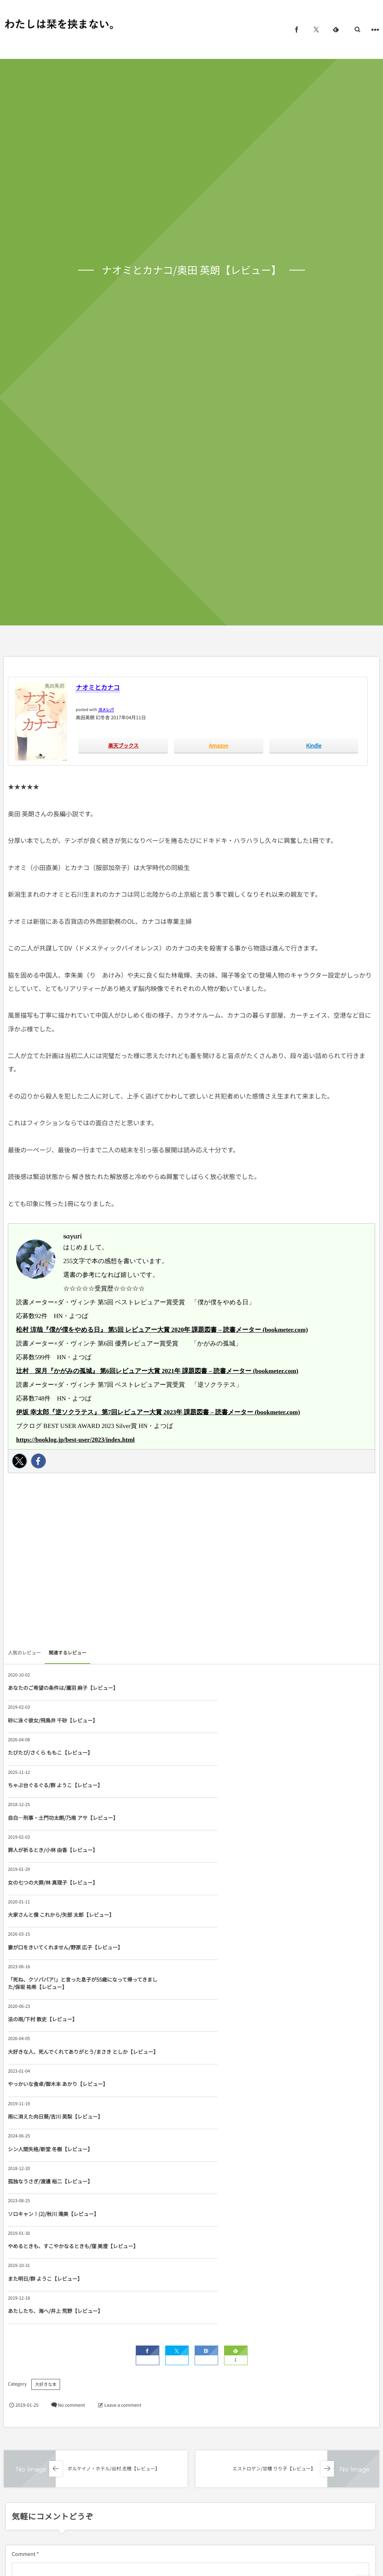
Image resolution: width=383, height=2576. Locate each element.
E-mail (202, 2305)
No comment (71, 2095)
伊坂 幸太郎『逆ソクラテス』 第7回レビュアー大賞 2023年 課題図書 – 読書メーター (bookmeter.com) (158, 1412)
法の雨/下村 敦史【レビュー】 (42, 1860)
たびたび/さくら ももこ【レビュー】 (50, 1720)
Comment (23, 2243)
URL (17, 2343)
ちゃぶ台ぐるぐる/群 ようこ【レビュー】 (239, 1720)
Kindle (313, 745)
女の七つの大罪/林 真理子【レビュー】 (53, 1785)
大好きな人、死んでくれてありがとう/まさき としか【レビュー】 (252, 1860)
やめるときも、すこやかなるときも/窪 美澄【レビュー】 (252, 1965)
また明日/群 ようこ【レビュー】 (45, 2001)
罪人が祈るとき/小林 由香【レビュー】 (236, 1752)
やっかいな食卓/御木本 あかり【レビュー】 (58, 1896)
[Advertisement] (191, 1563)
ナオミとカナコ (98, 687)
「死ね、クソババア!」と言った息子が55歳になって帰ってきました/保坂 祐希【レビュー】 (254, 1821)
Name (19, 2305)
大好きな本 (46, 2074)
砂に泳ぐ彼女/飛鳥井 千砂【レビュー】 (236, 1687)
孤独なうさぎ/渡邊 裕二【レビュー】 (234, 1929)
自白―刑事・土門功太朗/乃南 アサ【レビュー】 (63, 1752)
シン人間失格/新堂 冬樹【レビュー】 (50, 1929)
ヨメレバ (106, 709)
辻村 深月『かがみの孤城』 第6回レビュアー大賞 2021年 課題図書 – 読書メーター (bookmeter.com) (157, 1371)
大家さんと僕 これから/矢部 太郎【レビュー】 (245, 1785)
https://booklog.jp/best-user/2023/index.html (75, 1440)
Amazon (218, 745)
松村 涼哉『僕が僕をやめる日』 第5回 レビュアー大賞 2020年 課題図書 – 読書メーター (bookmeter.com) (162, 1330)
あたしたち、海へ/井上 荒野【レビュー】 (239, 2001)
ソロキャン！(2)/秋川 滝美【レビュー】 (53, 1965)
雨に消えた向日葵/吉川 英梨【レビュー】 (239, 1896)
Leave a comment (122, 2095)
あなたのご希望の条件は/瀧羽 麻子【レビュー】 (63, 1687)
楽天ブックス (123, 745)
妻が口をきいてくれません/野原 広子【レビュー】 (65, 1821)
